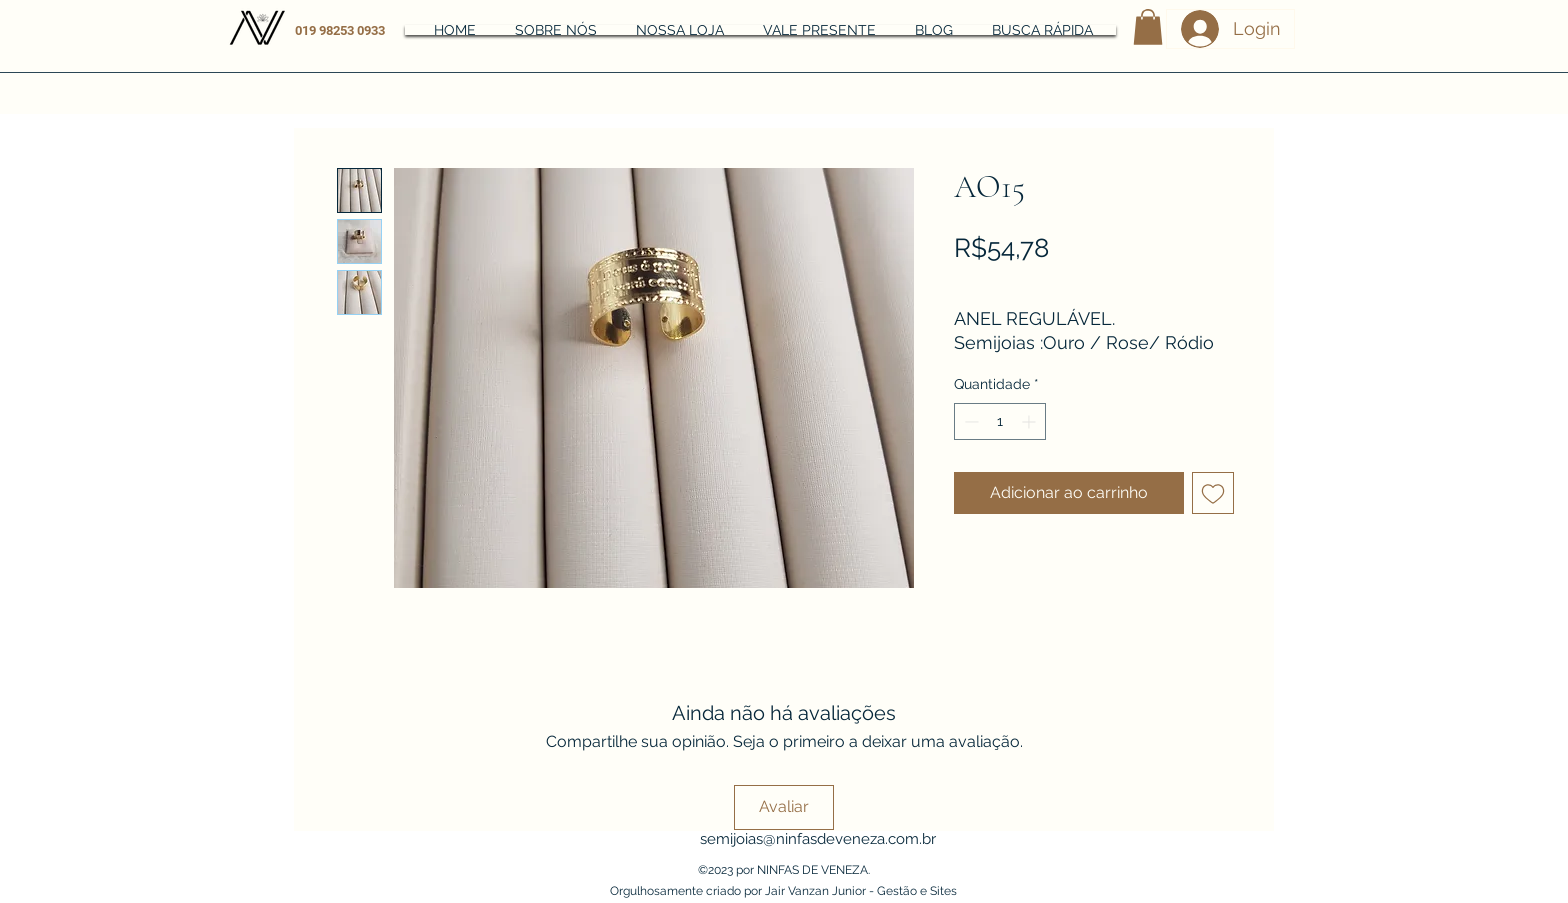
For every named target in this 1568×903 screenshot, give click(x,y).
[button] (1148, 27)
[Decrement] (969, 421)
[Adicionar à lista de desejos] (1213, 493)
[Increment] (1030, 421)
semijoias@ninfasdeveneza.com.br (818, 839)
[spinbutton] (1000, 421)
